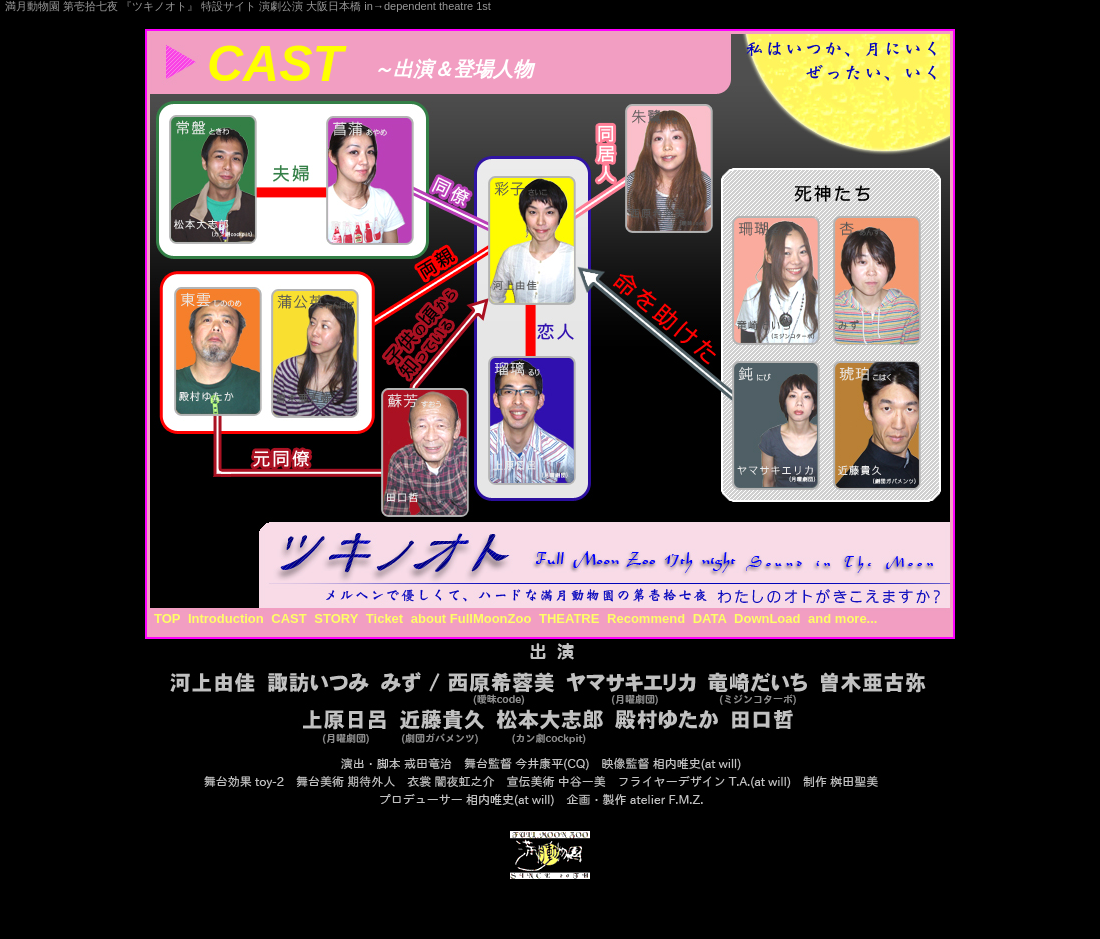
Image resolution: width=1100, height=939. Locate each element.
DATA (710, 618)
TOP (167, 618)
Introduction (226, 618)
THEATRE (569, 618)
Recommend (646, 618)
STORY (336, 618)
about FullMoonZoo (471, 618)
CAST (288, 618)
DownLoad (767, 618)
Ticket (384, 618)
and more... (842, 618)
